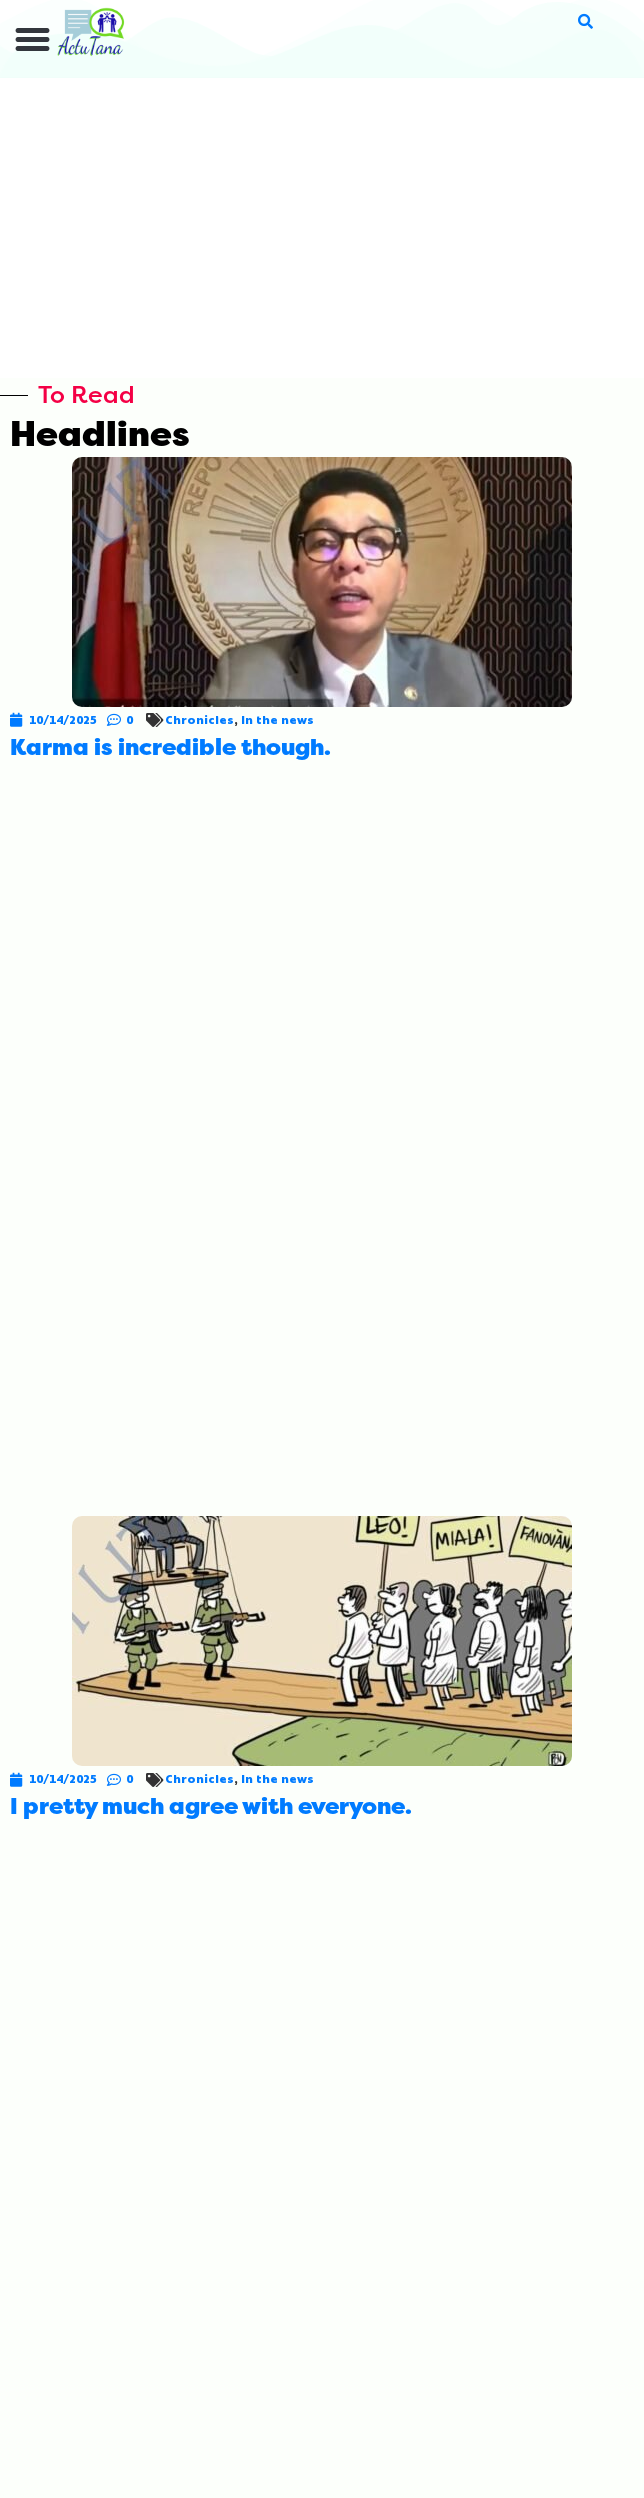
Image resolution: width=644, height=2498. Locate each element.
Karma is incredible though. (170, 747)
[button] (33, 40)
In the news (277, 720)
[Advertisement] (322, 228)
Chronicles (199, 720)
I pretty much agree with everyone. (211, 1806)
